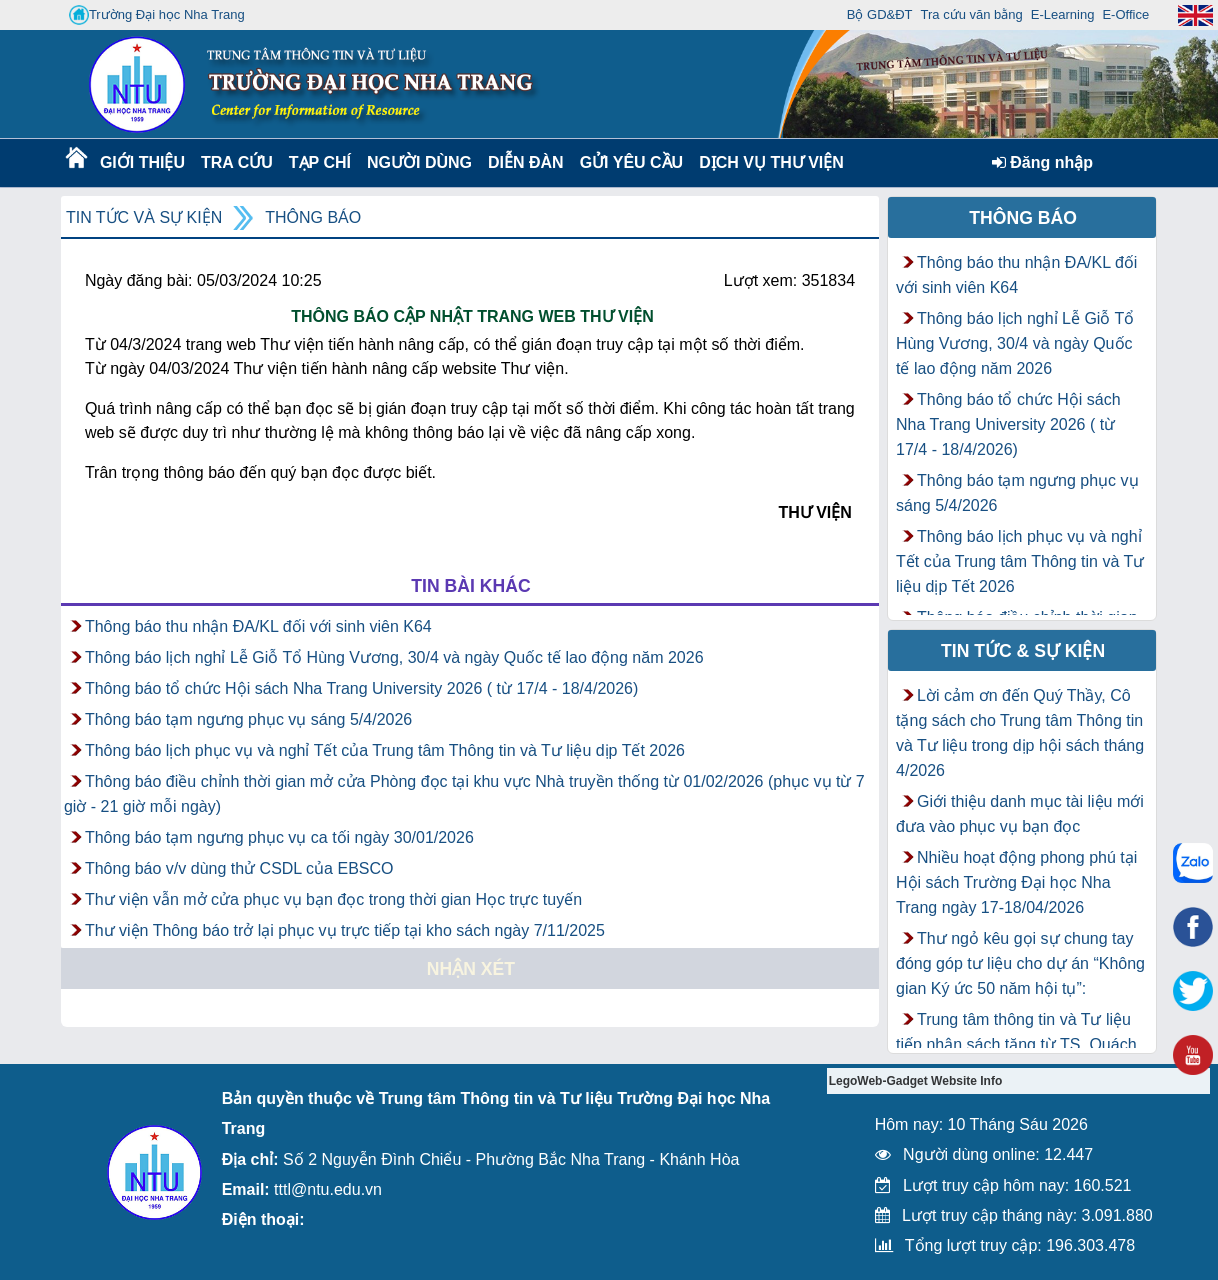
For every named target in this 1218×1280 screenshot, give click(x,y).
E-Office (1125, 14)
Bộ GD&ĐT (880, 14)
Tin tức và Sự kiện (144, 217)
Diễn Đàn (526, 162)
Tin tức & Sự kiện (1023, 651)
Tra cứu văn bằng (972, 14)
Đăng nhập (1042, 162)
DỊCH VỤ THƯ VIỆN (767, 162)
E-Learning (1063, 14)
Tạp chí (320, 162)
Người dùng (417, 162)
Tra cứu (236, 162)
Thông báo (313, 217)
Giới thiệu (141, 162)
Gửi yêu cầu (632, 162)
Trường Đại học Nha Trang (157, 15)
